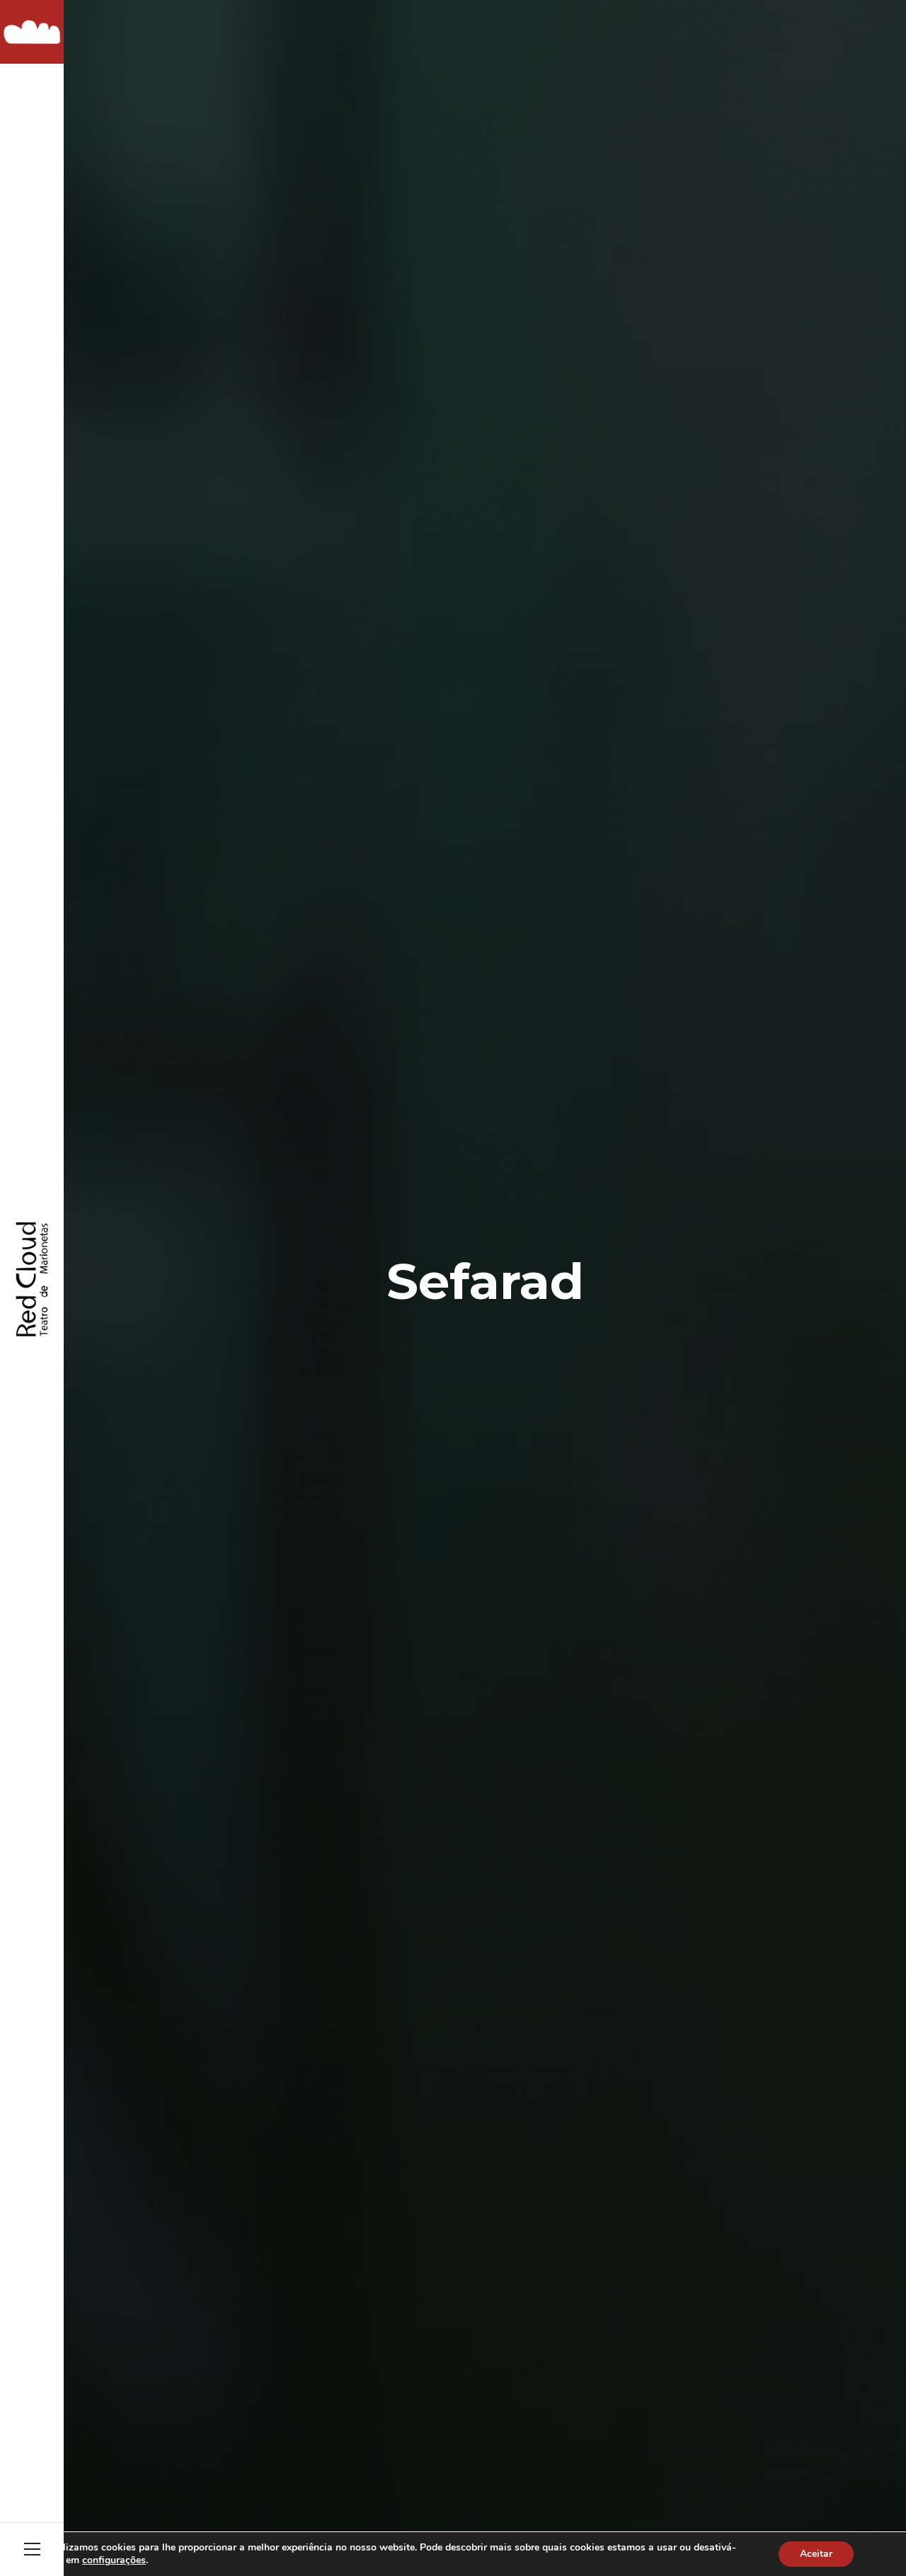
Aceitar (816, 2553)
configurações (114, 2560)
